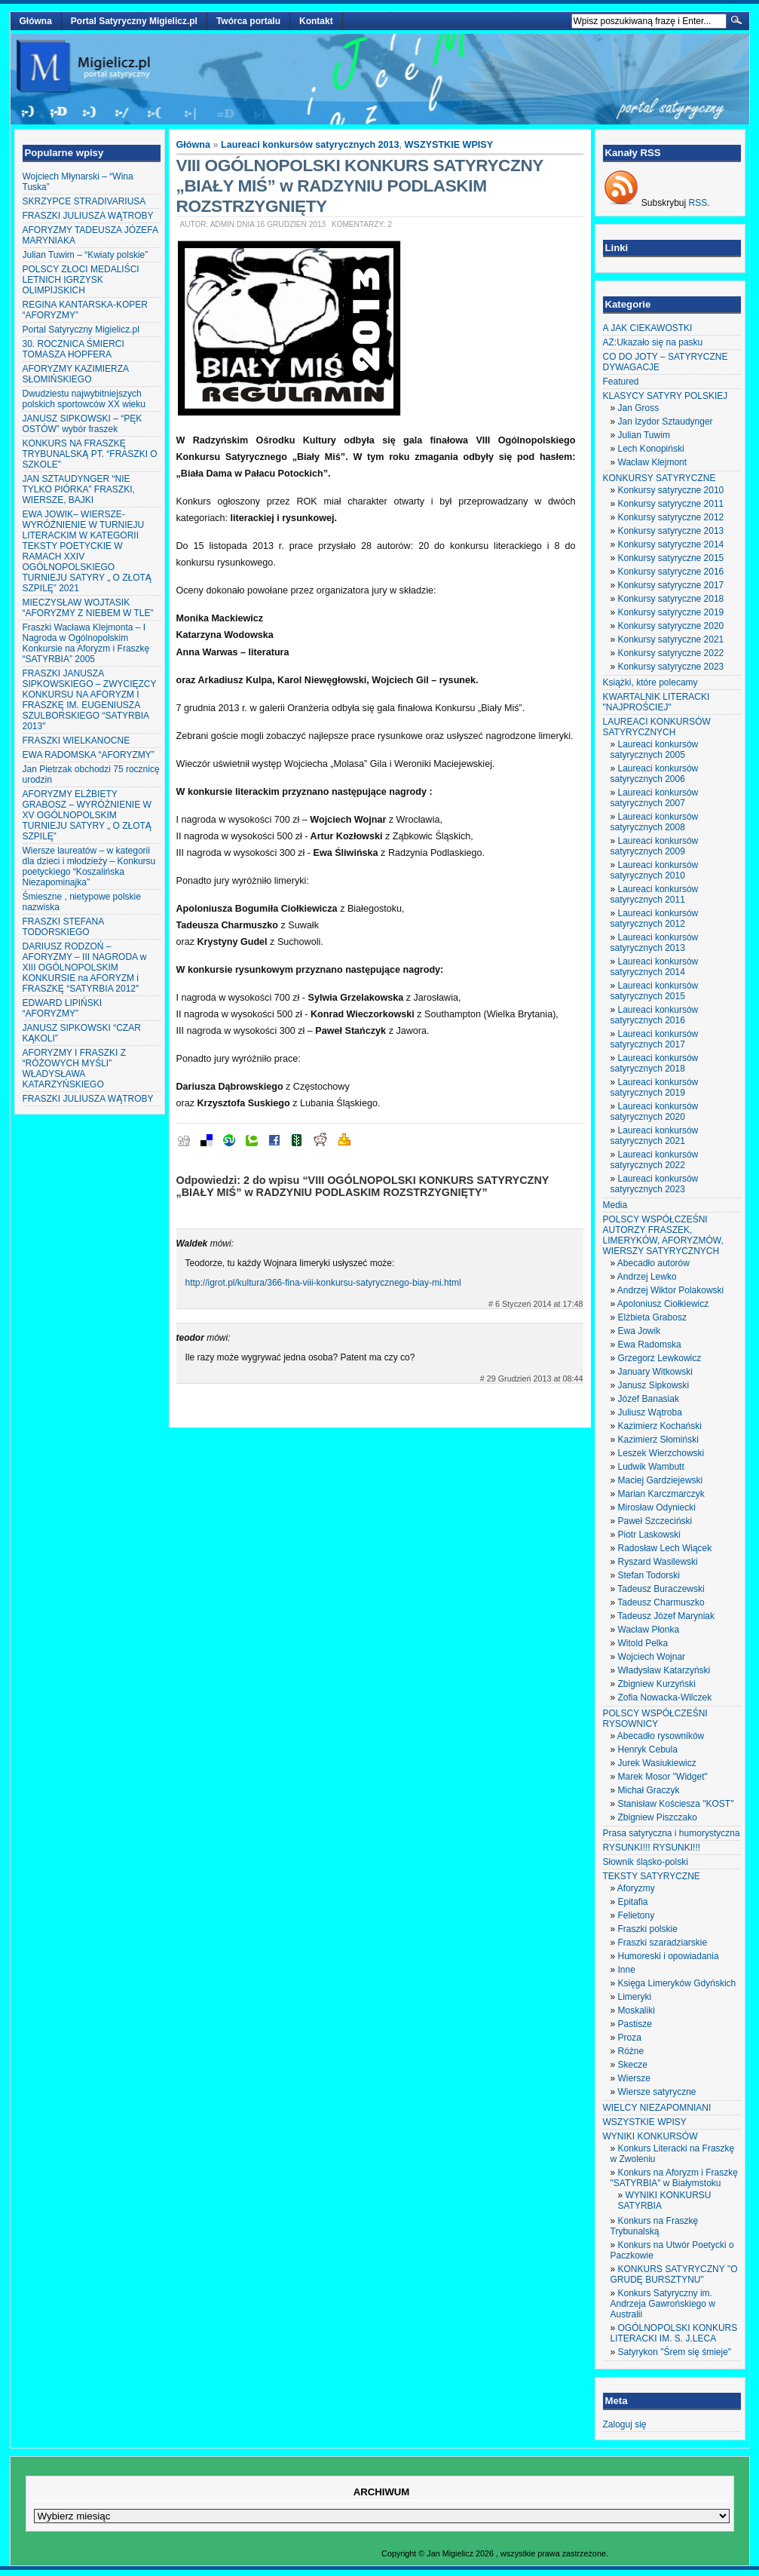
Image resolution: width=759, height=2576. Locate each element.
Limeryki (635, 1997)
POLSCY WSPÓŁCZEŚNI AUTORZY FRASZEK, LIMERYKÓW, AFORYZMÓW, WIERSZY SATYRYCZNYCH (663, 1235)
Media (615, 1205)
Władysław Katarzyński (664, 1670)
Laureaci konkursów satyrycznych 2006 (655, 773)
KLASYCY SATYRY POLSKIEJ (665, 396)
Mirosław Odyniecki (657, 1507)
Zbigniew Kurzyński (657, 1684)
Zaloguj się (625, 2424)
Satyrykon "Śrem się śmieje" (675, 2352)
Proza (629, 2037)
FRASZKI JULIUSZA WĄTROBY (88, 215)
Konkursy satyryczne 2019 (671, 612)
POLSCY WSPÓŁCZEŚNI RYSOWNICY (655, 1718)
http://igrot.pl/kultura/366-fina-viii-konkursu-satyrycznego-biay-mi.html (323, 1282)
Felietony (636, 1915)
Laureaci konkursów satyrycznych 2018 (655, 1063)
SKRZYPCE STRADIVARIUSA (84, 201)
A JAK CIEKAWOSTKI (648, 328)
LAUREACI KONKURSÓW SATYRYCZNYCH (657, 727)
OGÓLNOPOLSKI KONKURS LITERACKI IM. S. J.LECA (674, 2333)
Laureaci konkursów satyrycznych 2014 (655, 966)
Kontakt (316, 21)
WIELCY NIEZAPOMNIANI (657, 2107)
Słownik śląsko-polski (645, 1862)
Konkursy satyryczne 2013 (671, 531)
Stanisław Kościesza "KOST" (676, 1804)
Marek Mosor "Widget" (663, 1776)
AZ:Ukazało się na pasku (653, 342)
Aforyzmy (636, 1888)
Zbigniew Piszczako (657, 1817)
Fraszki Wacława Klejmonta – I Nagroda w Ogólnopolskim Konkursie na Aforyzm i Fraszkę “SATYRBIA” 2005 (86, 643)
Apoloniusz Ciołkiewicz (663, 1304)
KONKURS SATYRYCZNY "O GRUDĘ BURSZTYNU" (674, 2274)
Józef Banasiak (648, 1399)
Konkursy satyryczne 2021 (671, 639)
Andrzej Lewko (647, 1276)
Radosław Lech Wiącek (665, 1548)
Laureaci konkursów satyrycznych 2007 (655, 797)
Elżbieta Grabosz (652, 1317)
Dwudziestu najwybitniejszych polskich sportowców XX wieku (84, 398)
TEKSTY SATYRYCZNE (651, 1876)
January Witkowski (655, 1371)
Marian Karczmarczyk (661, 1494)
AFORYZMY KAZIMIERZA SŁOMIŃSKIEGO (76, 374)
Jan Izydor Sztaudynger (665, 421)
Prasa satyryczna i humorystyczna (671, 1833)
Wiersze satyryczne (657, 2092)
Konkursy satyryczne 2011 (671, 503)
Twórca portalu (248, 21)
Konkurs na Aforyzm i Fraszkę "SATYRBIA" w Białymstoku (674, 2177)
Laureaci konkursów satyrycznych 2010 (655, 870)
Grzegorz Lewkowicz (660, 1358)
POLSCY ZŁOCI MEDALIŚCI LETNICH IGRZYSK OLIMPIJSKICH (81, 280)
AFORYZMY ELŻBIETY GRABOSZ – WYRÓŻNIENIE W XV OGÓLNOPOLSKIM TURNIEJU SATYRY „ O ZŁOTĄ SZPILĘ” (87, 815)
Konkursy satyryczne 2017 (671, 585)
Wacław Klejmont (652, 462)
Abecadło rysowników (660, 1736)
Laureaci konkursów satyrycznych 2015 (655, 990)
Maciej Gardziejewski (660, 1480)
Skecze (632, 2064)
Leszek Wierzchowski (661, 1453)
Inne (626, 1969)
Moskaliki (636, 2010)
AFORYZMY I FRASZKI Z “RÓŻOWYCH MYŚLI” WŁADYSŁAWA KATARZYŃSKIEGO (75, 1068)
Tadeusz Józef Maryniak (666, 1616)
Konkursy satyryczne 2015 (671, 558)
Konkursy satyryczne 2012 (671, 517)
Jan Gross (639, 408)
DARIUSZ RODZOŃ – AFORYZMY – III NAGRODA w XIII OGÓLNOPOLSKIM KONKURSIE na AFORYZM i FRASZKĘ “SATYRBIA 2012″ (85, 967)
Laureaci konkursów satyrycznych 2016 (655, 1015)
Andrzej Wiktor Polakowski (670, 1290)
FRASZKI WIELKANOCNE (76, 740)
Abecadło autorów (653, 1263)
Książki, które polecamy (650, 682)
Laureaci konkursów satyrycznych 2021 (655, 1135)
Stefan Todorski (649, 1575)
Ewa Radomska (649, 1344)
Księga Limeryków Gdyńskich (677, 1983)
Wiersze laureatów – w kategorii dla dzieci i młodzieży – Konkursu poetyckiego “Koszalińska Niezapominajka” (89, 866)
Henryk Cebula (648, 1749)
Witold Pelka (643, 1643)
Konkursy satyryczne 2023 (671, 666)
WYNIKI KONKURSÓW (650, 2136)
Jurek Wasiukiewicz (657, 1763)
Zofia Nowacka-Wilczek (665, 1697)
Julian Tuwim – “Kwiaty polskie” (85, 255)
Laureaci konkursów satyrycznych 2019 (655, 1087)
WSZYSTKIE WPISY (449, 145)
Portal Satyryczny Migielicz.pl (134, 21)
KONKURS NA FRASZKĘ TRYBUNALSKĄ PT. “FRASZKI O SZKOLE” (90, 454)
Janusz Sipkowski (654, 1385)
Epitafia (633, 1902)
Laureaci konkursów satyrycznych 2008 (655, 822)
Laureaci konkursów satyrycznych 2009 (655, 846)
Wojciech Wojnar (652, 1656)
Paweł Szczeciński (655, 1521)
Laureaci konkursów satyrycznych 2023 (655, 1183)
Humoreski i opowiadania (668, 1956)
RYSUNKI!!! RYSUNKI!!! (652, 1847)
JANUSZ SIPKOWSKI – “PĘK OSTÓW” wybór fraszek (82, 423)
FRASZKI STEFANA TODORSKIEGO (63, 926)
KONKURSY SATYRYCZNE (659, 478)
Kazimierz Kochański (660, 1426)
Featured (621, 381)
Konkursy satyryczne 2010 (671, 490)
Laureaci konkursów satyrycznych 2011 (655, 894)
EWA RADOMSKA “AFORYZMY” (89, 755)
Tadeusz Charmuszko (660, 1602)
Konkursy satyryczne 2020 (671, 626)
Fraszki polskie (648, 1929)
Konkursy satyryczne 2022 (671, 653)
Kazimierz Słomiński (658, 1439)
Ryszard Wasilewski (658, 1561)
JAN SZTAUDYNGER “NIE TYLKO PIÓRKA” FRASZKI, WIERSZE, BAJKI (79, 489)
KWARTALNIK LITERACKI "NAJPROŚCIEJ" (656, 702)
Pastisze (635, 2024)
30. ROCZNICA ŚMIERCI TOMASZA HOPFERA (73, 349)
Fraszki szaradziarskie (663, 1942)
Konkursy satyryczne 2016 (671, 571)
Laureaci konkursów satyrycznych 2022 (655, 1159)
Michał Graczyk (649, 1790)
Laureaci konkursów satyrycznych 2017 (655, 1039)
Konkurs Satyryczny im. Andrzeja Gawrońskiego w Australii (663, 2304)
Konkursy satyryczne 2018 (671, 598)
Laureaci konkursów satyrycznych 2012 (655, 918)
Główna (36, 21)
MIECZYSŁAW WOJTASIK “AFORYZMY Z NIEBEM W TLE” (88, 607)
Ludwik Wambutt (651, 1466)
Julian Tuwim (644, 435)
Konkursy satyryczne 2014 (671, 544)
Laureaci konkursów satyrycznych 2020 (655, 1111)
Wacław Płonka (649, 1629)
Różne (631, 2051)
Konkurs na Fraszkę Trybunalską (655, 2226)
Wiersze (634, 2078)
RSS (698, 203)
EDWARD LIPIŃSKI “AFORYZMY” (63, 1008)
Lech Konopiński (651, 448)
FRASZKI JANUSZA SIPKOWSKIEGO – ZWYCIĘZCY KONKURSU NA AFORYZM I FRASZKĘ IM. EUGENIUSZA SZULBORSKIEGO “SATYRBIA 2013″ (90, 699)
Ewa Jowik (639, 1331)
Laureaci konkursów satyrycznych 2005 (655, 749)
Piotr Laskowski (649, 1534)
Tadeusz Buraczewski (660, 1589)
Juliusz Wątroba (650, 1412)
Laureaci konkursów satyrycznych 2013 (310, 145)
